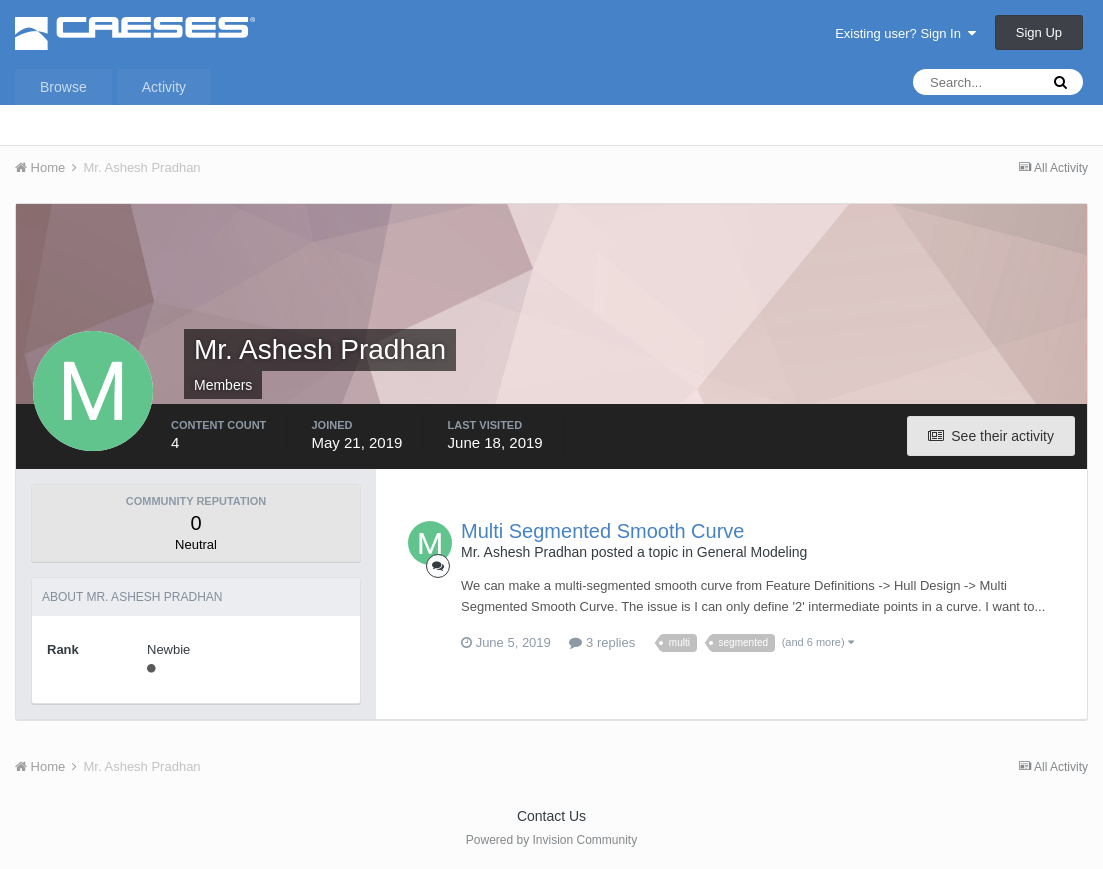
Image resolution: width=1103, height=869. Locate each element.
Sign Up (1039, 32)
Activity (164, 87)
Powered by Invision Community (551, 840)
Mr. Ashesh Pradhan (524, 552)
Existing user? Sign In (905, 33)
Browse (63, 87)
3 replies (602, 642)
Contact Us (551, 816)
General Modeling (752, 552)
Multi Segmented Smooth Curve (602, 531)
